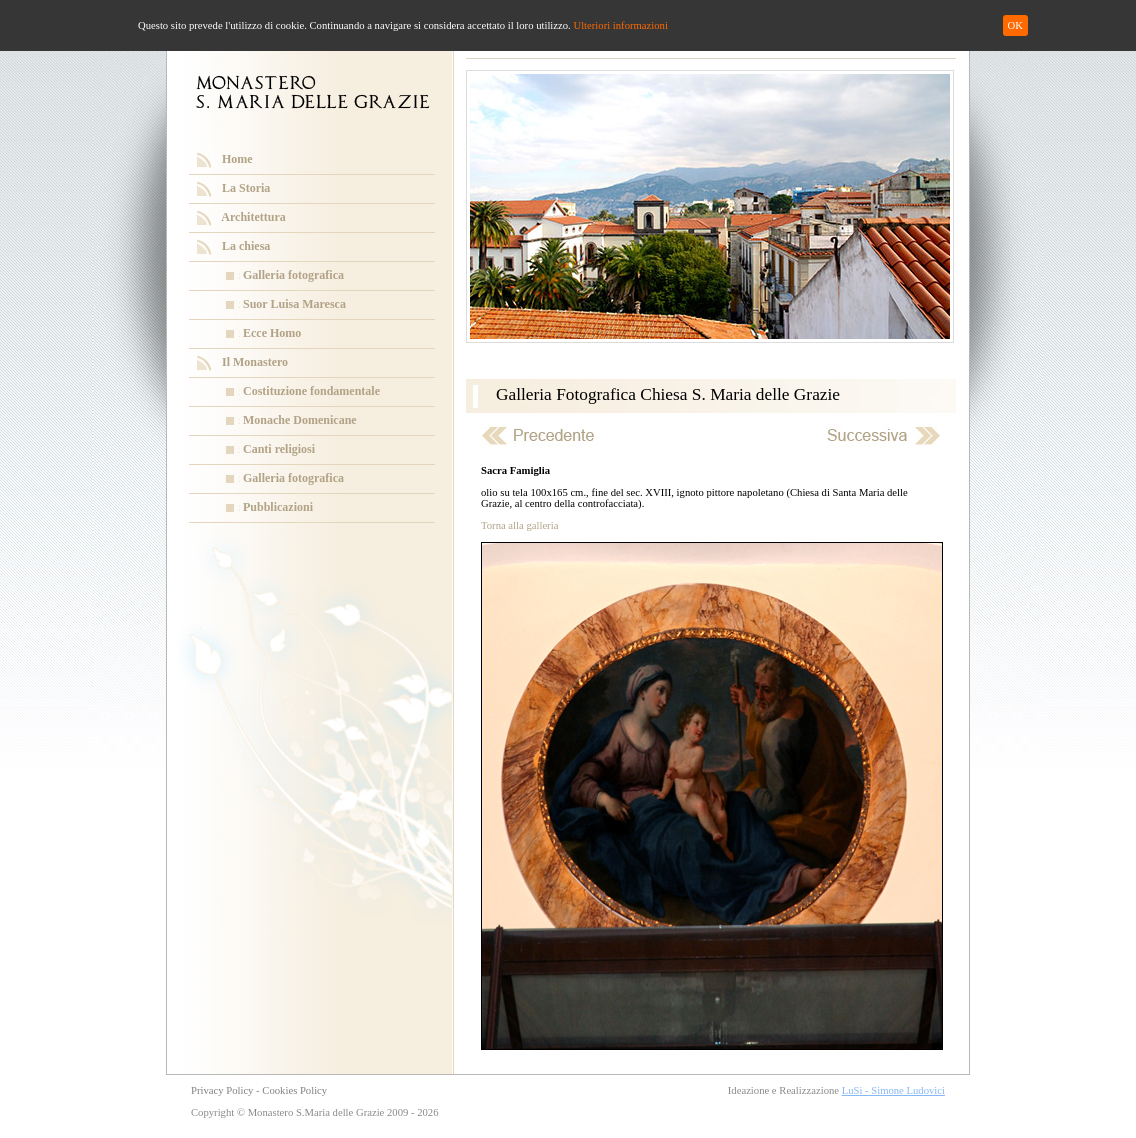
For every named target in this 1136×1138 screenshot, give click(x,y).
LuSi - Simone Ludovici (893, 1090)
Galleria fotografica (293, 275)
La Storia (246, 188)
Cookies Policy (294, 1090)
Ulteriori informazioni (620, 25)
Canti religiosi (279, 449)
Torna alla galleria (519, 525)
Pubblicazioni (278, 507)
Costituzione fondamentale (311, 391)
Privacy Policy (222, 1090)
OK (1015, 25)
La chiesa (246, 246)
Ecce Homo (272, 333)
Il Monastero (255, 362)
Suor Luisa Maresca (294, 304)
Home (237, 159)
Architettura (253, 217)
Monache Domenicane (300, 420)
